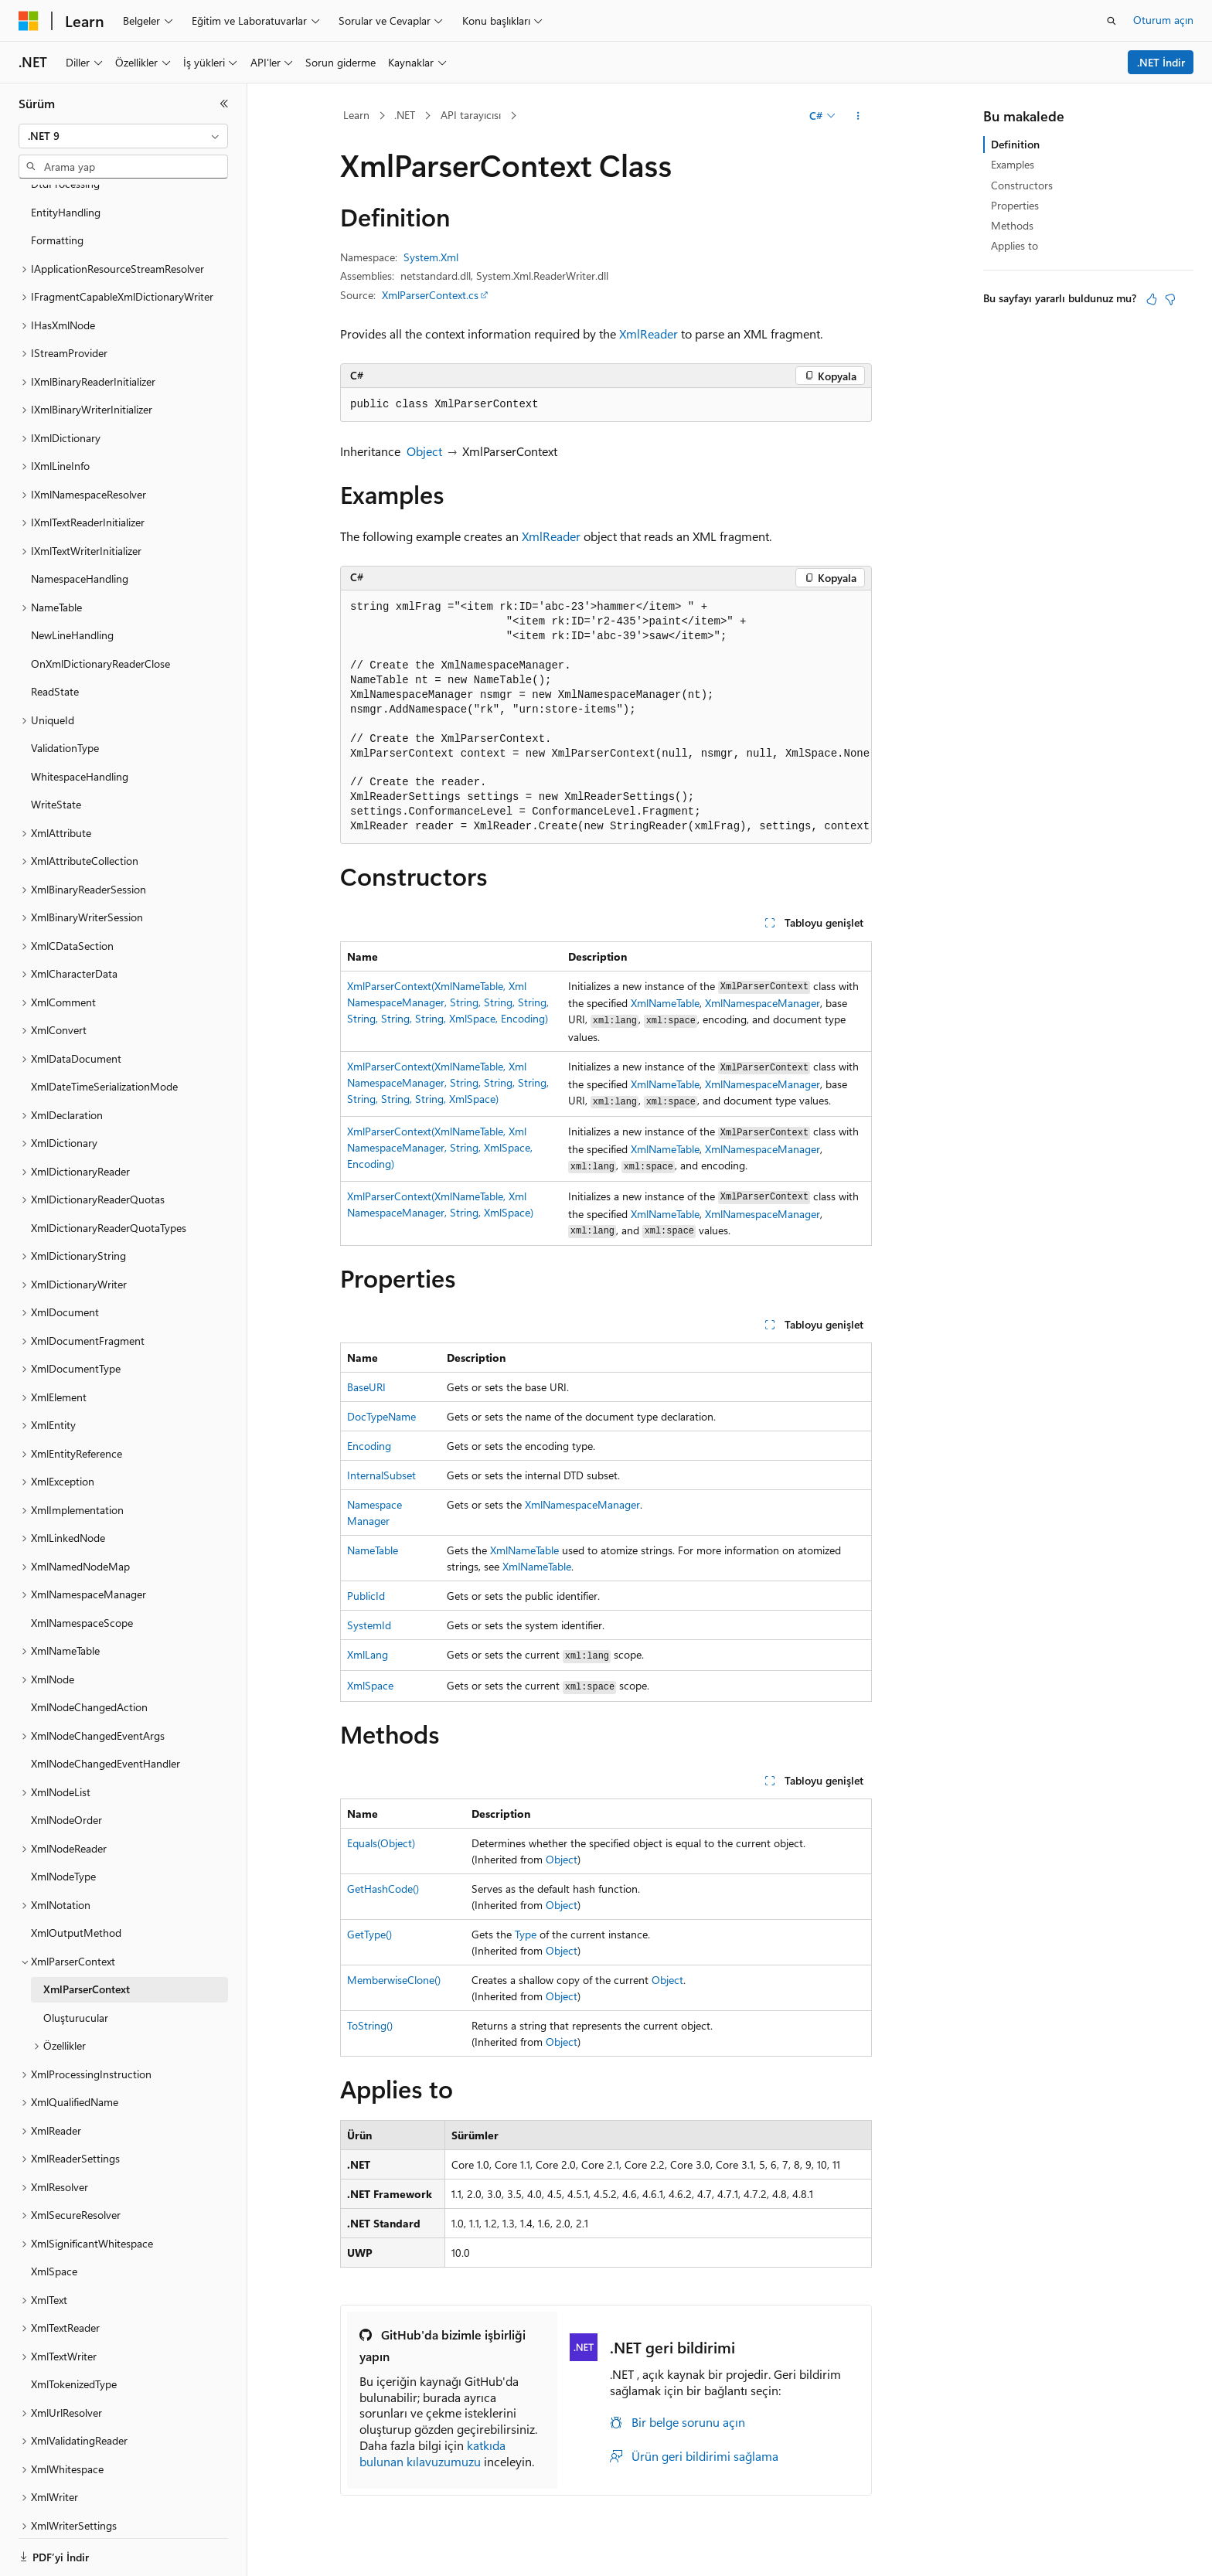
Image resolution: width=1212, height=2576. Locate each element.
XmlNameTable (665, 1002)
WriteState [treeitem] (56, 785)
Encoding (369, 1445)
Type (525, 1934)
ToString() (370, 2025)
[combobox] (123, 136)
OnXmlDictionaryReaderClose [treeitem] (100, 644)
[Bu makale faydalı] (1151, 299)
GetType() (369, 1934)
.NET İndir (1161, 62)
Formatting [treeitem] (57, 220)
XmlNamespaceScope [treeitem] (82, 1603)
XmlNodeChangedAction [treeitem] (89, 1687)
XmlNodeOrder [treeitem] (66, 1800)
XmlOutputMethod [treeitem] (76, 1913)
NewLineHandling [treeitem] (72, 615)
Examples (1012, 164)
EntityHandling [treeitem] (65, 192)
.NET (404, 114)
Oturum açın (1163, 19)
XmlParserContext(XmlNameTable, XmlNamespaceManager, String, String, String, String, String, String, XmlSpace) (448, 1082)
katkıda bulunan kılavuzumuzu (432, 2453)
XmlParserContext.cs (430, 295)
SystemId (369, 1625)
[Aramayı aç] (1111, 21)
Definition (1015, 144)
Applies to (1014, 245)
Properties (1015, 205)
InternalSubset (381, 1475)
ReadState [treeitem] (55, 672)
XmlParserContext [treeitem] (86, 1969)
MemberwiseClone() (394, 1979)
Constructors (1022, 185)
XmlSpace (370, 1685)
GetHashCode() (383, 1888)
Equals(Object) (381, 1843)
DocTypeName (381, 1416)
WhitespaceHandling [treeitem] (79, 757)
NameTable (372, 1550)
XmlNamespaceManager (762, 1002)
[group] (606, 717)
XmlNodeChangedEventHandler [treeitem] (105, 1744)
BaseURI (366, 1387)
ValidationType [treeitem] (65, 728)
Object (424, 451)
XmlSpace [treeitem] (54, 2251)
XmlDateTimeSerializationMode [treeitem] (104, 1067)
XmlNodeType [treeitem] (63, 1856)
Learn (356, 114)
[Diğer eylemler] (858, 116)
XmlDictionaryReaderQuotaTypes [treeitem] (108, 1208)
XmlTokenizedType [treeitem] (74, 2364)
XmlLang (367, 1654)
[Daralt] (224, 103)
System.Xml (430, 257)
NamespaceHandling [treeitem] (79, 559)
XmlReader (648, 333)
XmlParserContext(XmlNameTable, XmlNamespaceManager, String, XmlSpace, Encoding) (440, 1147)
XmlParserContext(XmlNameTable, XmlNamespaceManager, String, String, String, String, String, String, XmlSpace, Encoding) (448, 1002)
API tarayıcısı (471, 114)
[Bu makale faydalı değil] (1170, 299)
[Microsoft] (29, 21)
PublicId (366, 1595)
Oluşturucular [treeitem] (75, 1998)
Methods (1012, 225)
